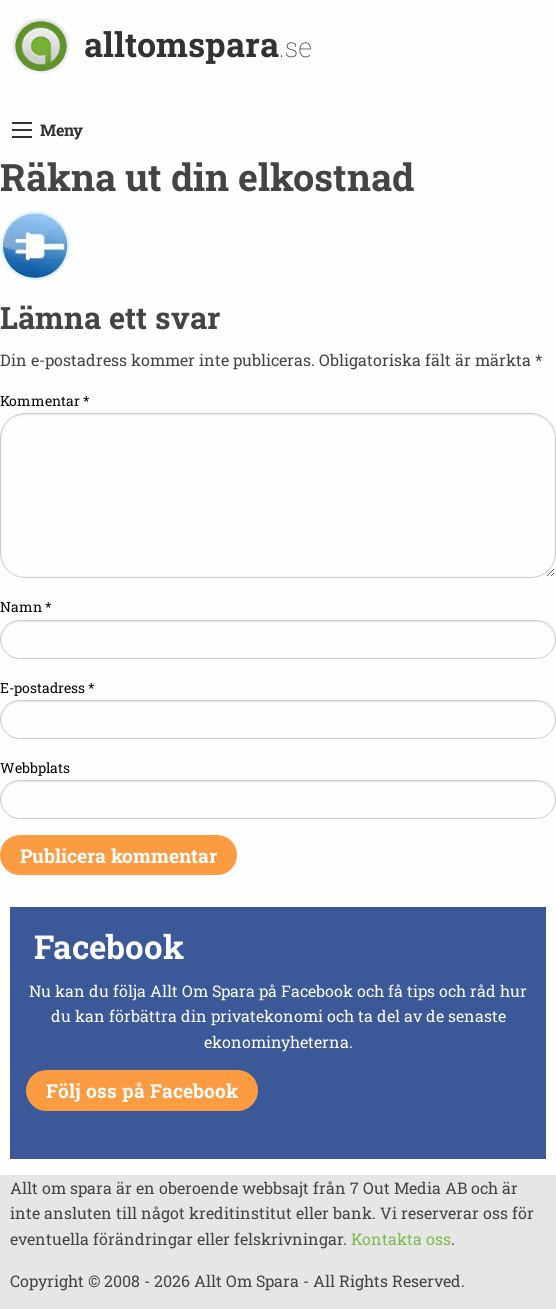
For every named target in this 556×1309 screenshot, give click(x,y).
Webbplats (35, 767)
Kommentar (45, 400)
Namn (26, 606)
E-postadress (47, 687)
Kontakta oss (401, 1238)
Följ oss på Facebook (142, 1090)
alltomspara (198, 43)
